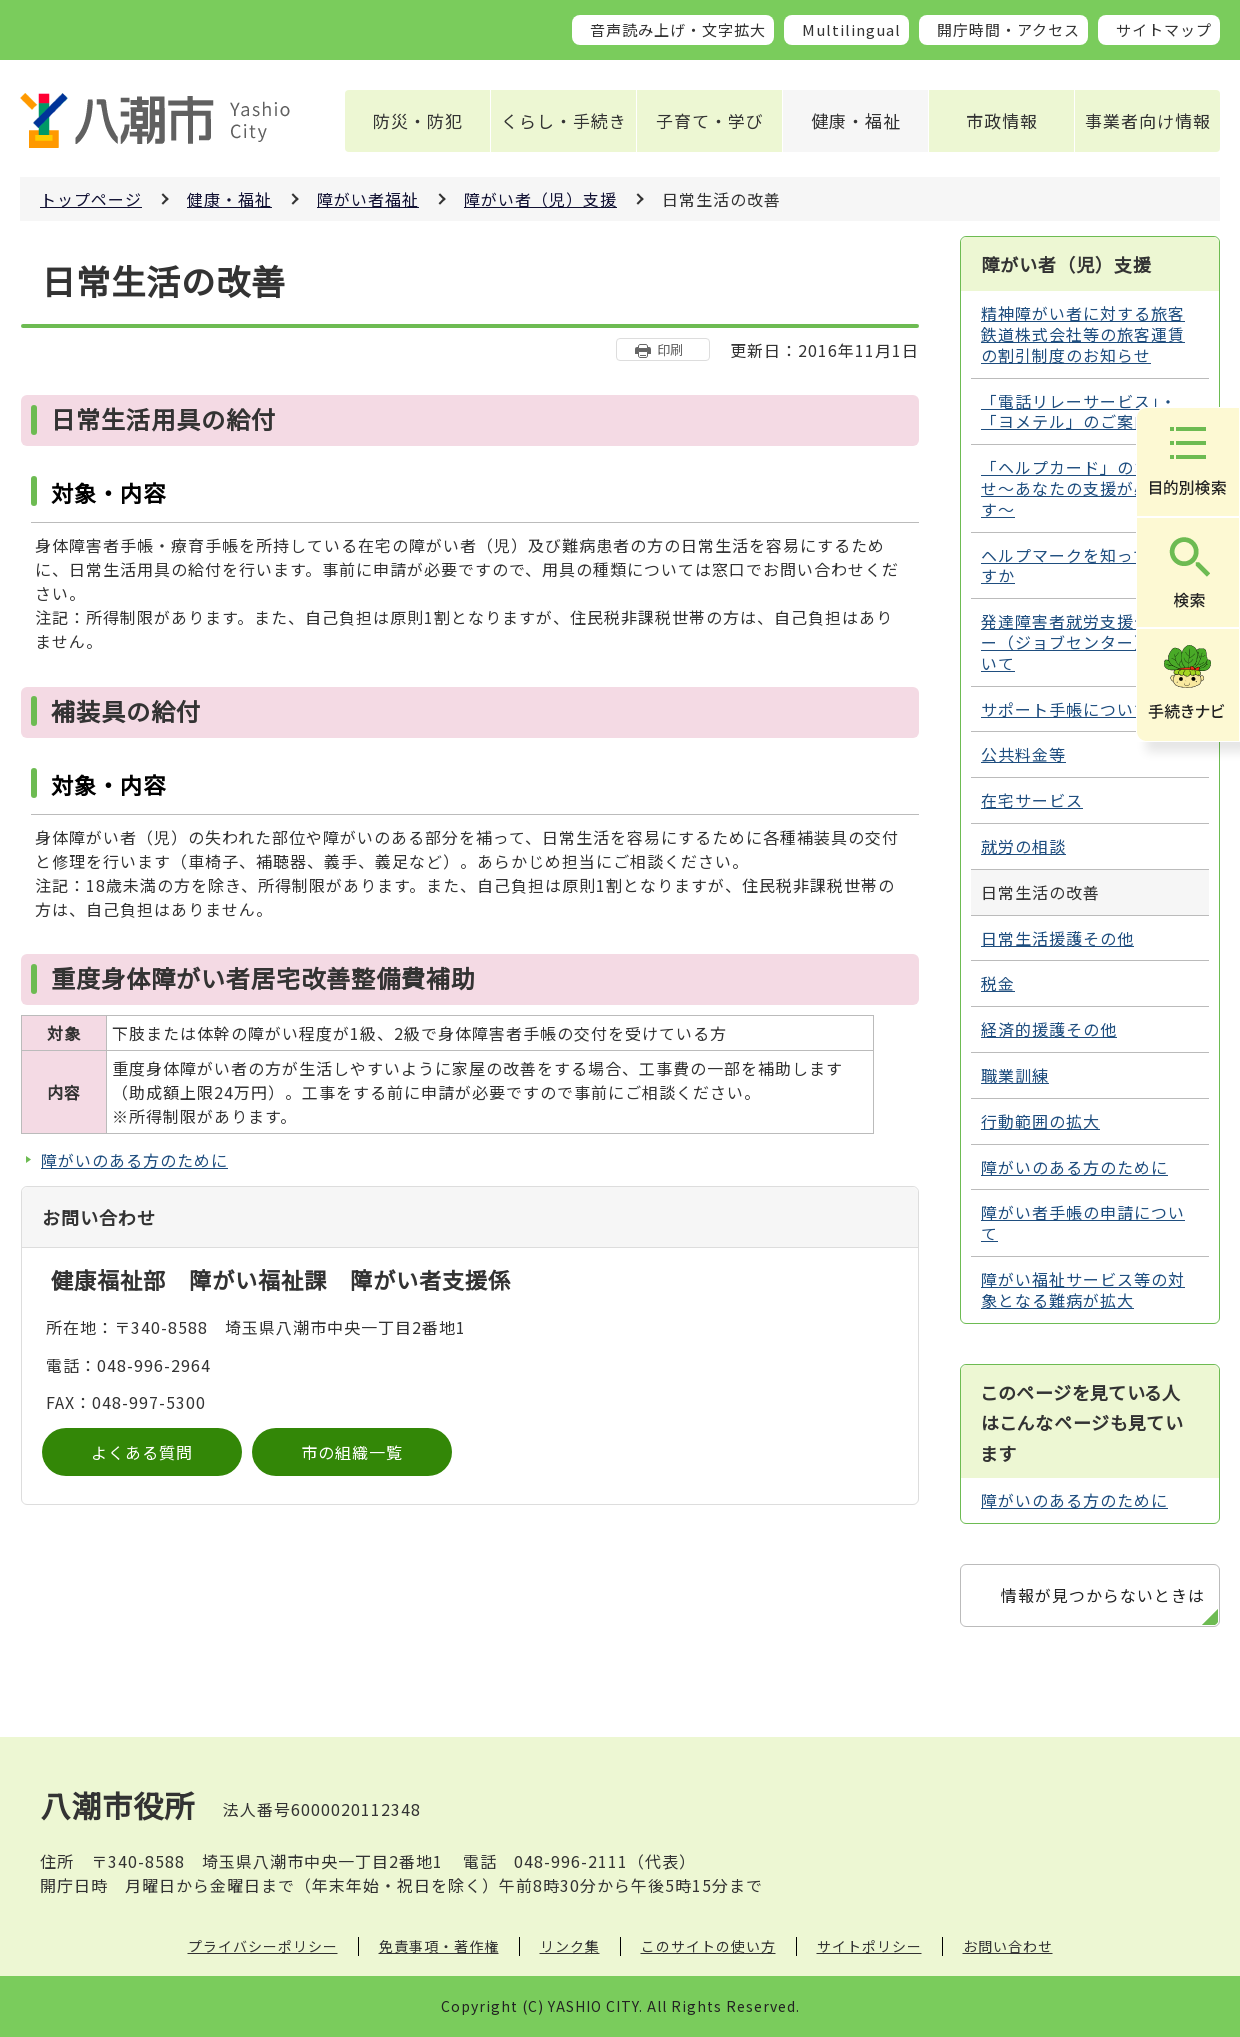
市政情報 (1002, 120)
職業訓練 (1015, 1075)
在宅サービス (1032, 800)
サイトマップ (1164, 29)
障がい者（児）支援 (540, 199)
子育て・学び (710, 120)
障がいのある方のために (134, 1160)
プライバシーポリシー (263, 1946)
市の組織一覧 (352, 1452)
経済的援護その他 (1049, 1029)
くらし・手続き (564, 120)
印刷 (670, 349)
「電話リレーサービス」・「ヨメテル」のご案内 (1079, 411)
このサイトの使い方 (708, 1946)
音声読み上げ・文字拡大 (678, 29)
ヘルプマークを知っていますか (1082, 565)
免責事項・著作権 (439, 1946)
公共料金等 (1023, 754)
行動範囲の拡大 (1040, 1121)
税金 (998, 983)
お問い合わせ (1008, 1946)
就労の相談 (1023, 846)
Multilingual (851, 29)
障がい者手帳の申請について (1083, 1222)
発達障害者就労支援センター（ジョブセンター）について (1083, 642)
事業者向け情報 (1148, 120)
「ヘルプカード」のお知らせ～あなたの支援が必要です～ (1083, 488)
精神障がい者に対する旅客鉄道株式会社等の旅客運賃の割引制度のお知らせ (1083, 334)
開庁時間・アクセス (1008, 29)
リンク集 (570, 1946)
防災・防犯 (418, 120)
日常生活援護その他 (1057, 938)
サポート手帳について (1066, 709)
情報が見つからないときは (1103, 1595)
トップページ (91, 199)
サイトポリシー (869, 1946)
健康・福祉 (856, 120)
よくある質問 (142, 1452)
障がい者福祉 (368, 199)
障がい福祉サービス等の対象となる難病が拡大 (1083, 1289)
